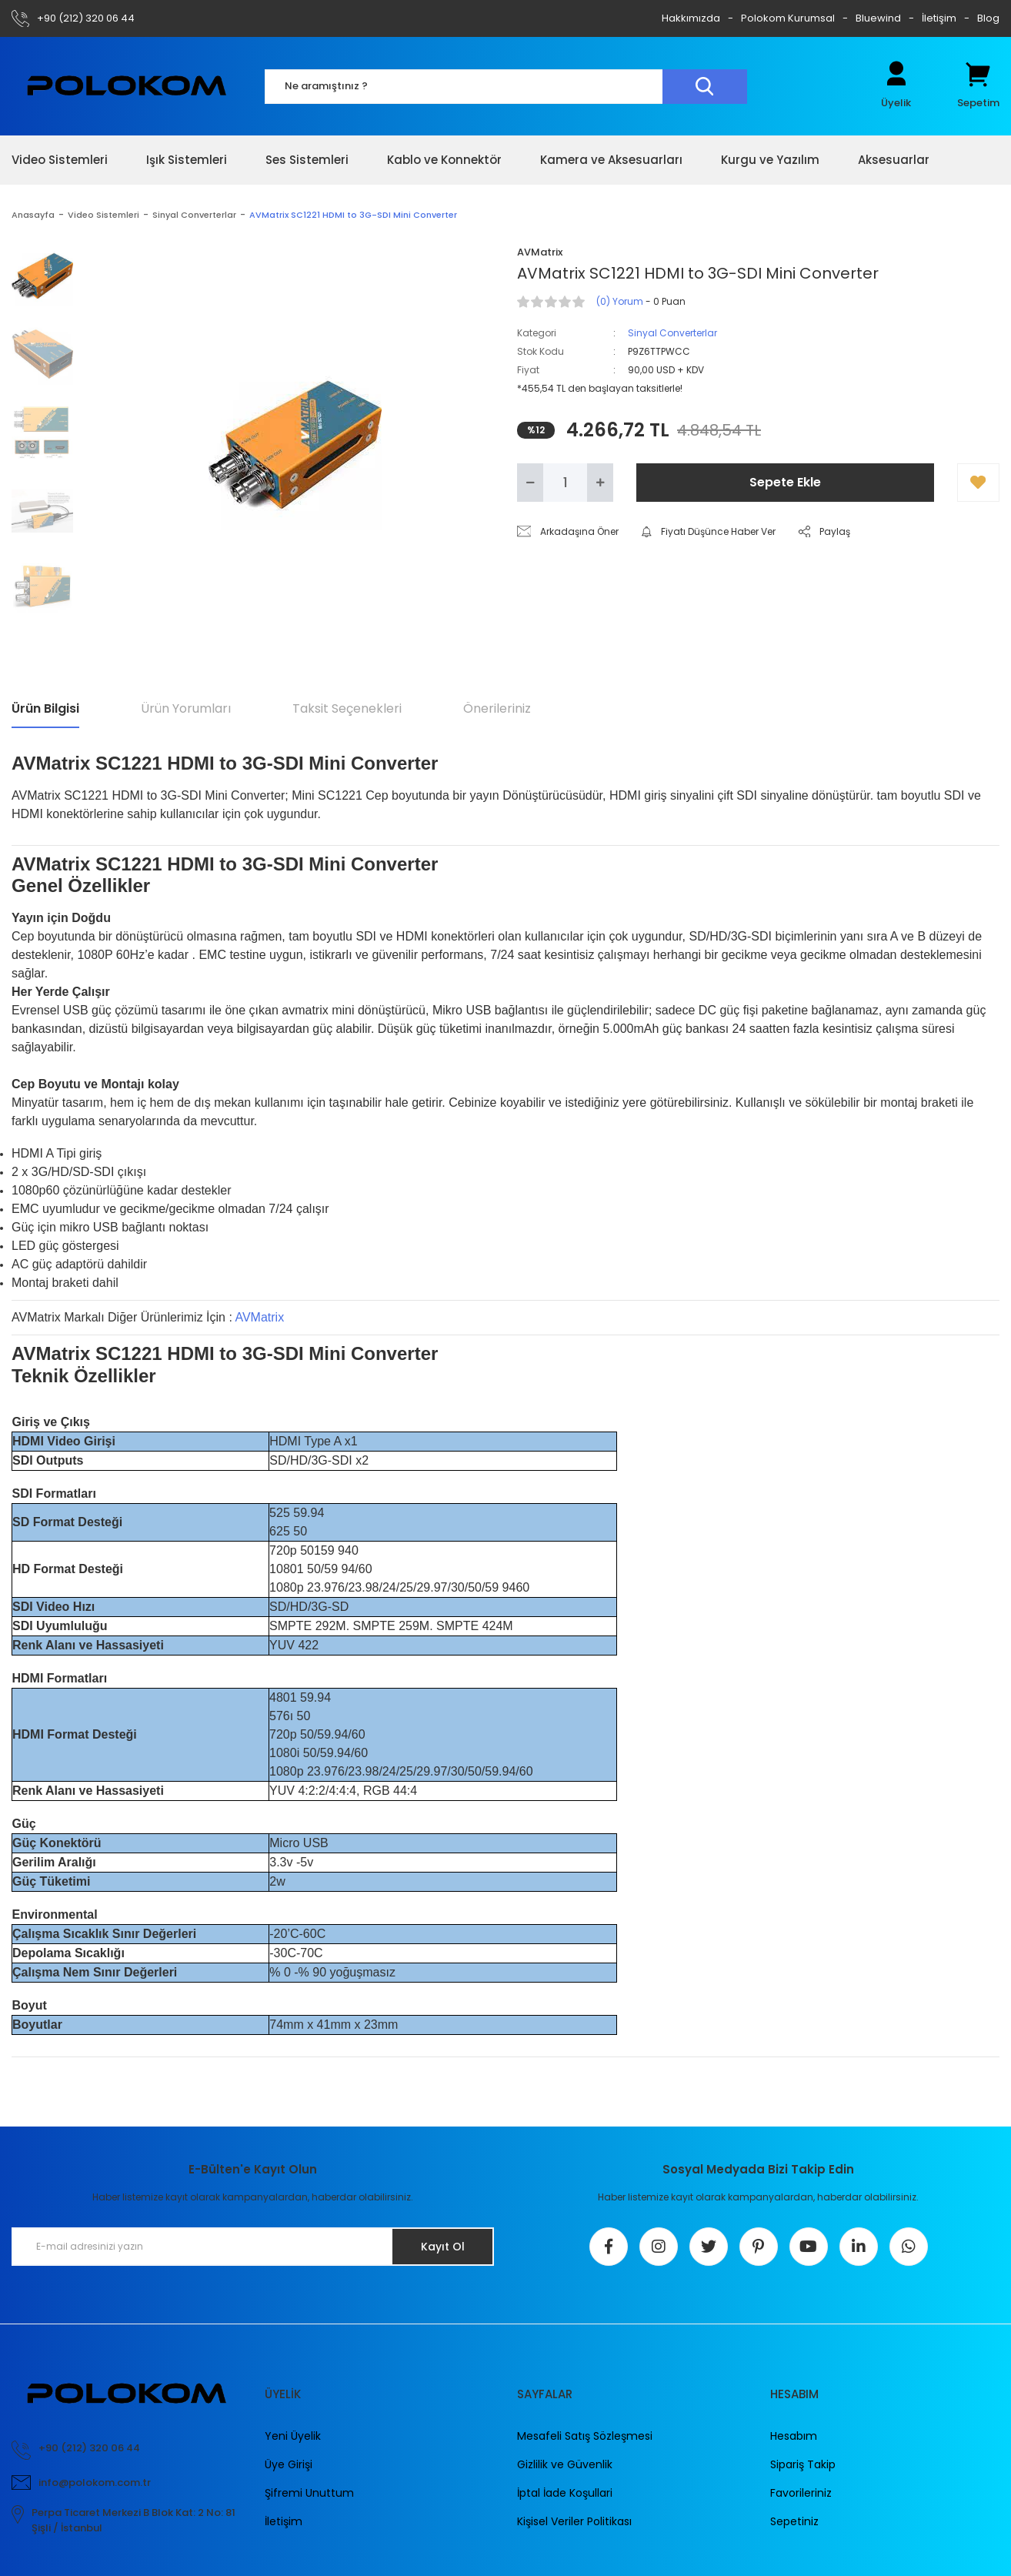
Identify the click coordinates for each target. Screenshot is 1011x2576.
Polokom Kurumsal (788, 18)
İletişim (939, 18)
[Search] (506, 86)
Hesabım (793, 2436)
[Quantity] (565, 482)
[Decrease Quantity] (530, 482)
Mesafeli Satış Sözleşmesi (584, 2436)
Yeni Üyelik (293, 2436)
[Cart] (978, 86)
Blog (988, 18)
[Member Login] (896, 86)
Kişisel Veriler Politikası (574, 2521)
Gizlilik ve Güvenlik (564, 2464)
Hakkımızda (691, 18)
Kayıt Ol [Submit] (443, 2246)
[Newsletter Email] (253, 2246)
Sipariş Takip (803, 2464)
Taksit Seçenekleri (347, 708)
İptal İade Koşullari (564, 2493)
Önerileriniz (497, 708)
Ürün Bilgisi (45, 708)
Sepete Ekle (785, 482)
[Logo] (127, 86)
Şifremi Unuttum (309, 2493)
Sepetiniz (794, 2521)
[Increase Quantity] (600, 482)
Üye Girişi (288, 2464)
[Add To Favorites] (978, 482)
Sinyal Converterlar (672, 332)
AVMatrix (259, 1317)
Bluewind (878, 18)
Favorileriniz (801, 2493)
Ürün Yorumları (186, 708)
